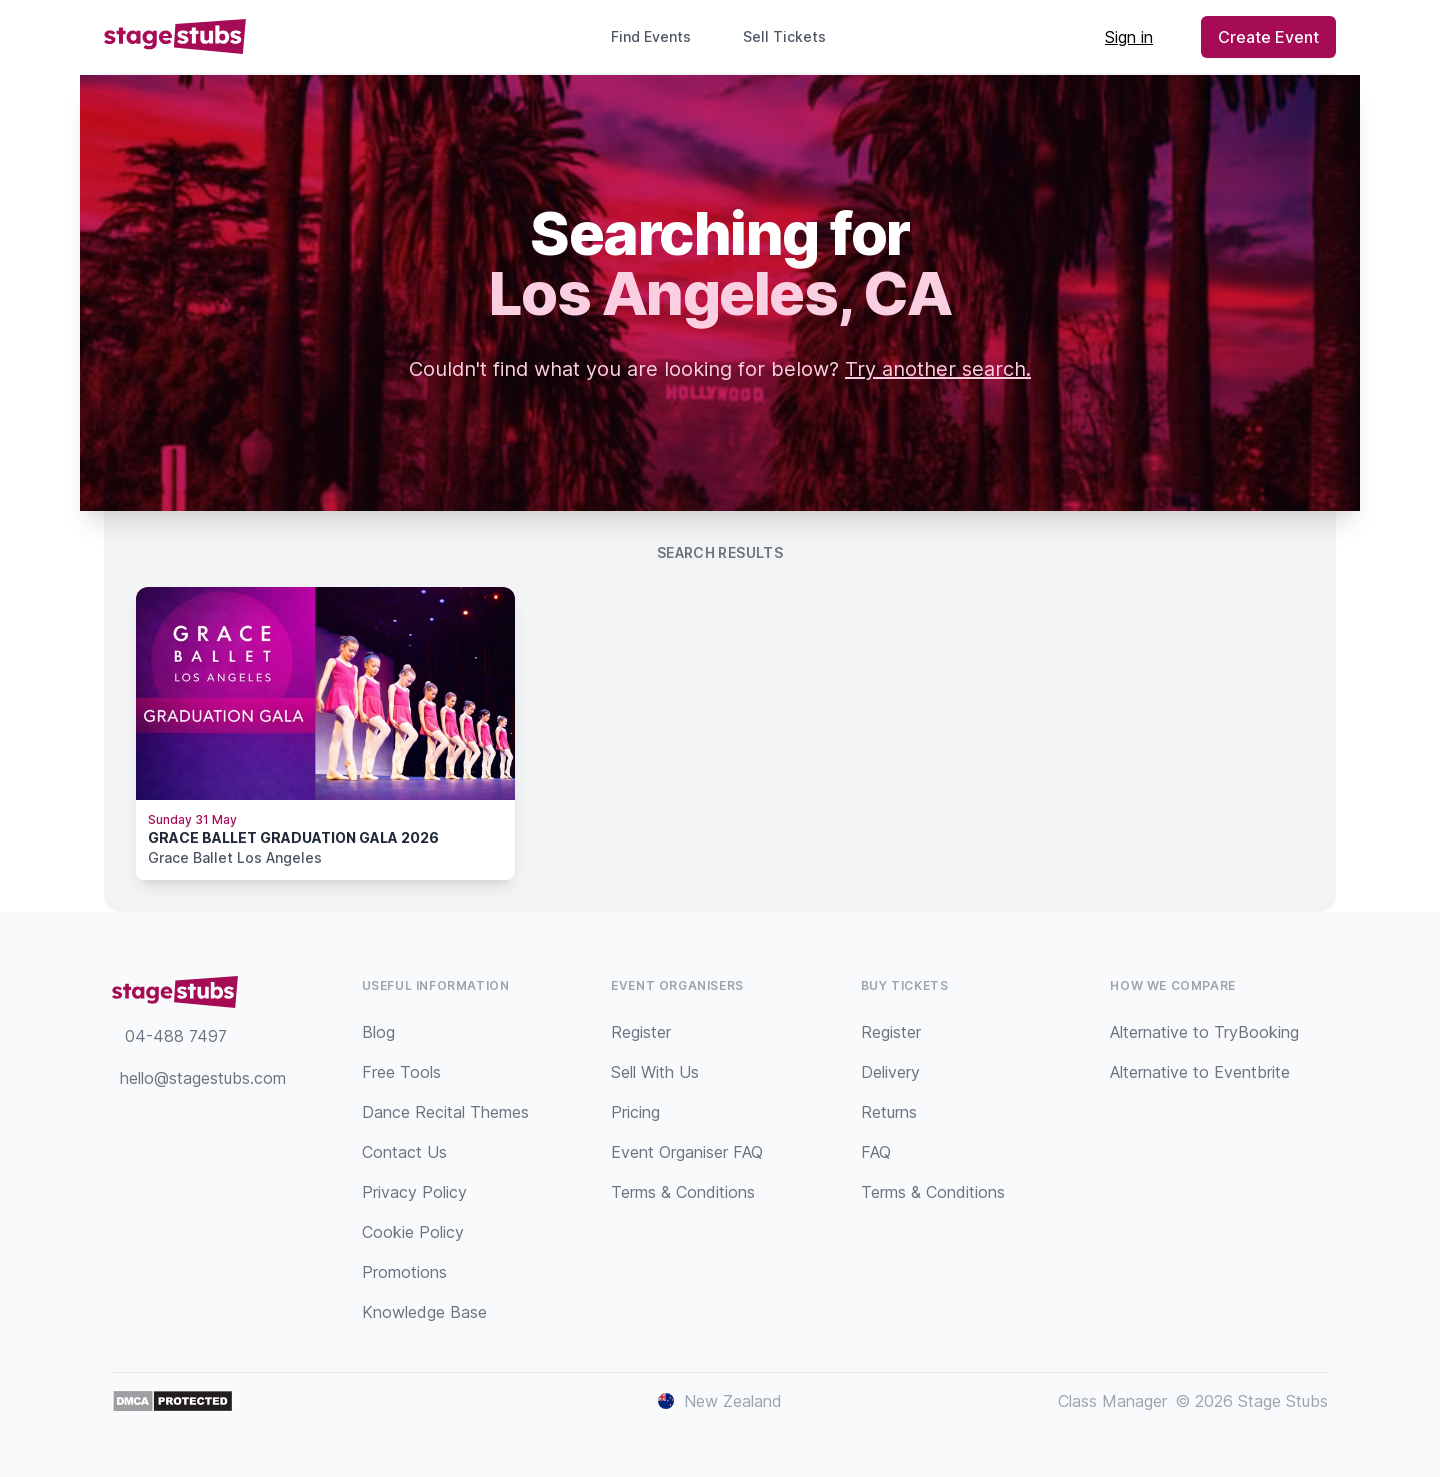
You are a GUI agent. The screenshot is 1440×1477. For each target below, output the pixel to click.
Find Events (651, 36)
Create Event (1268, 37)
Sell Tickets (792, 36)
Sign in (1129, 37)
